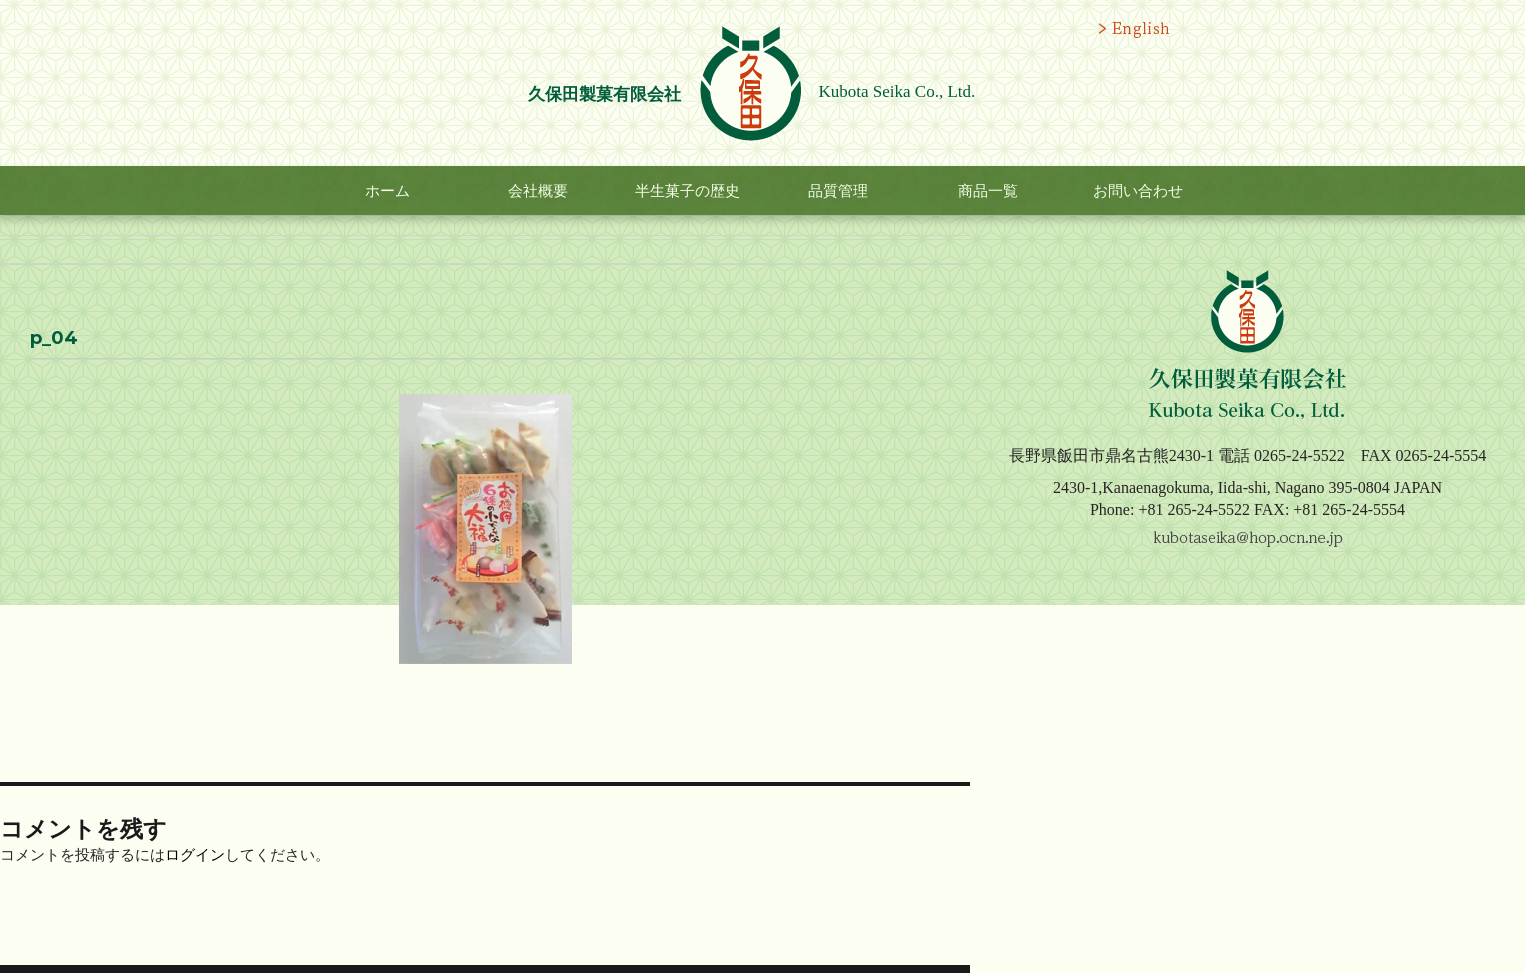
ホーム (387, 191)
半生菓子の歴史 (687, 191)
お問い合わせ (1138, 191)
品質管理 (838, 191)
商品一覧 (988, 191)
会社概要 (538, 191)
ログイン (195, 855)
